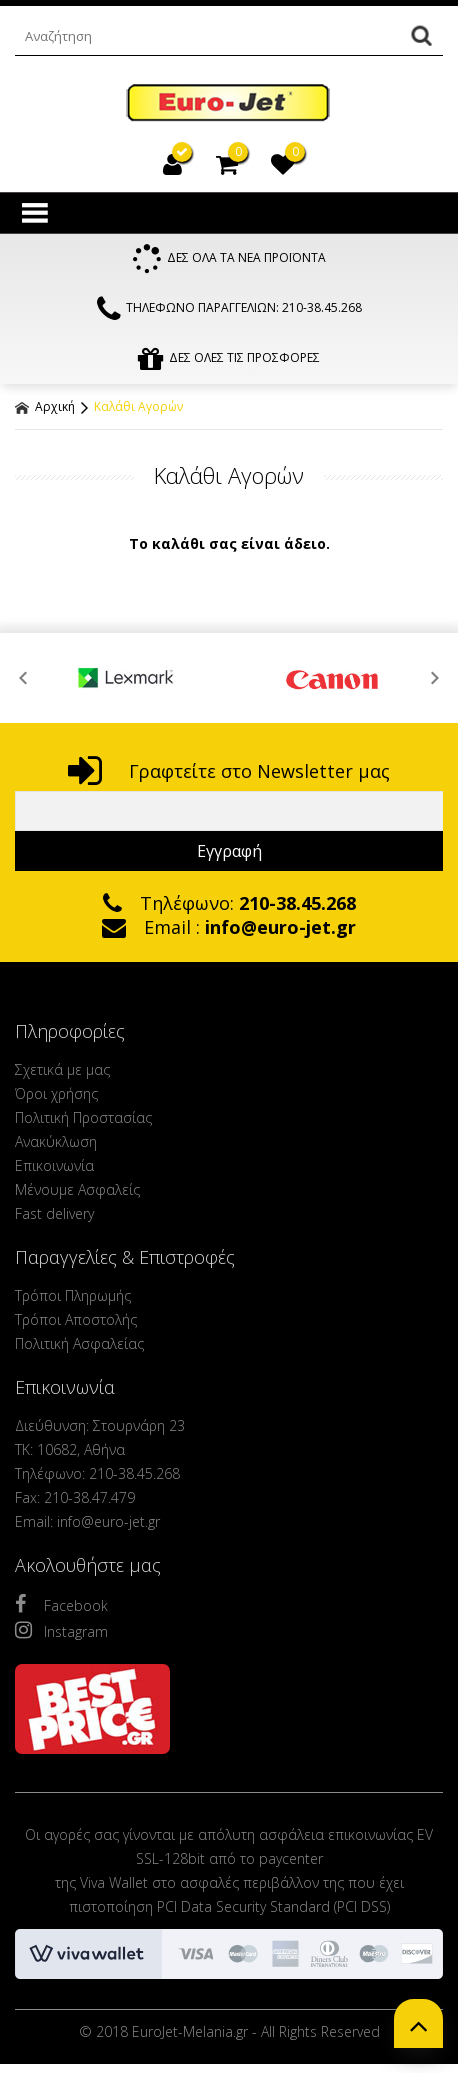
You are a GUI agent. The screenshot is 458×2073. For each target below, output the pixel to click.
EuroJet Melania (229, 103)
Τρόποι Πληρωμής (73, 1295)
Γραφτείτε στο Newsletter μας (229, 771)
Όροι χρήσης (56, 1093)
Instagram (61, 1630)
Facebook (61, 1604)
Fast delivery (54, 1213)
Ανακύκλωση (56, 1141)
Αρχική (45, 406)
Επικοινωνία (54, 1165)
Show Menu (35, 213)
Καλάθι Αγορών (138, 406)
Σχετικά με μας (62, 1069)
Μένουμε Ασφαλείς (77, 1189)
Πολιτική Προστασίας (83, 1117)
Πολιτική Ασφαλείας (79, 1343)
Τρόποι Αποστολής (76, 1319)
